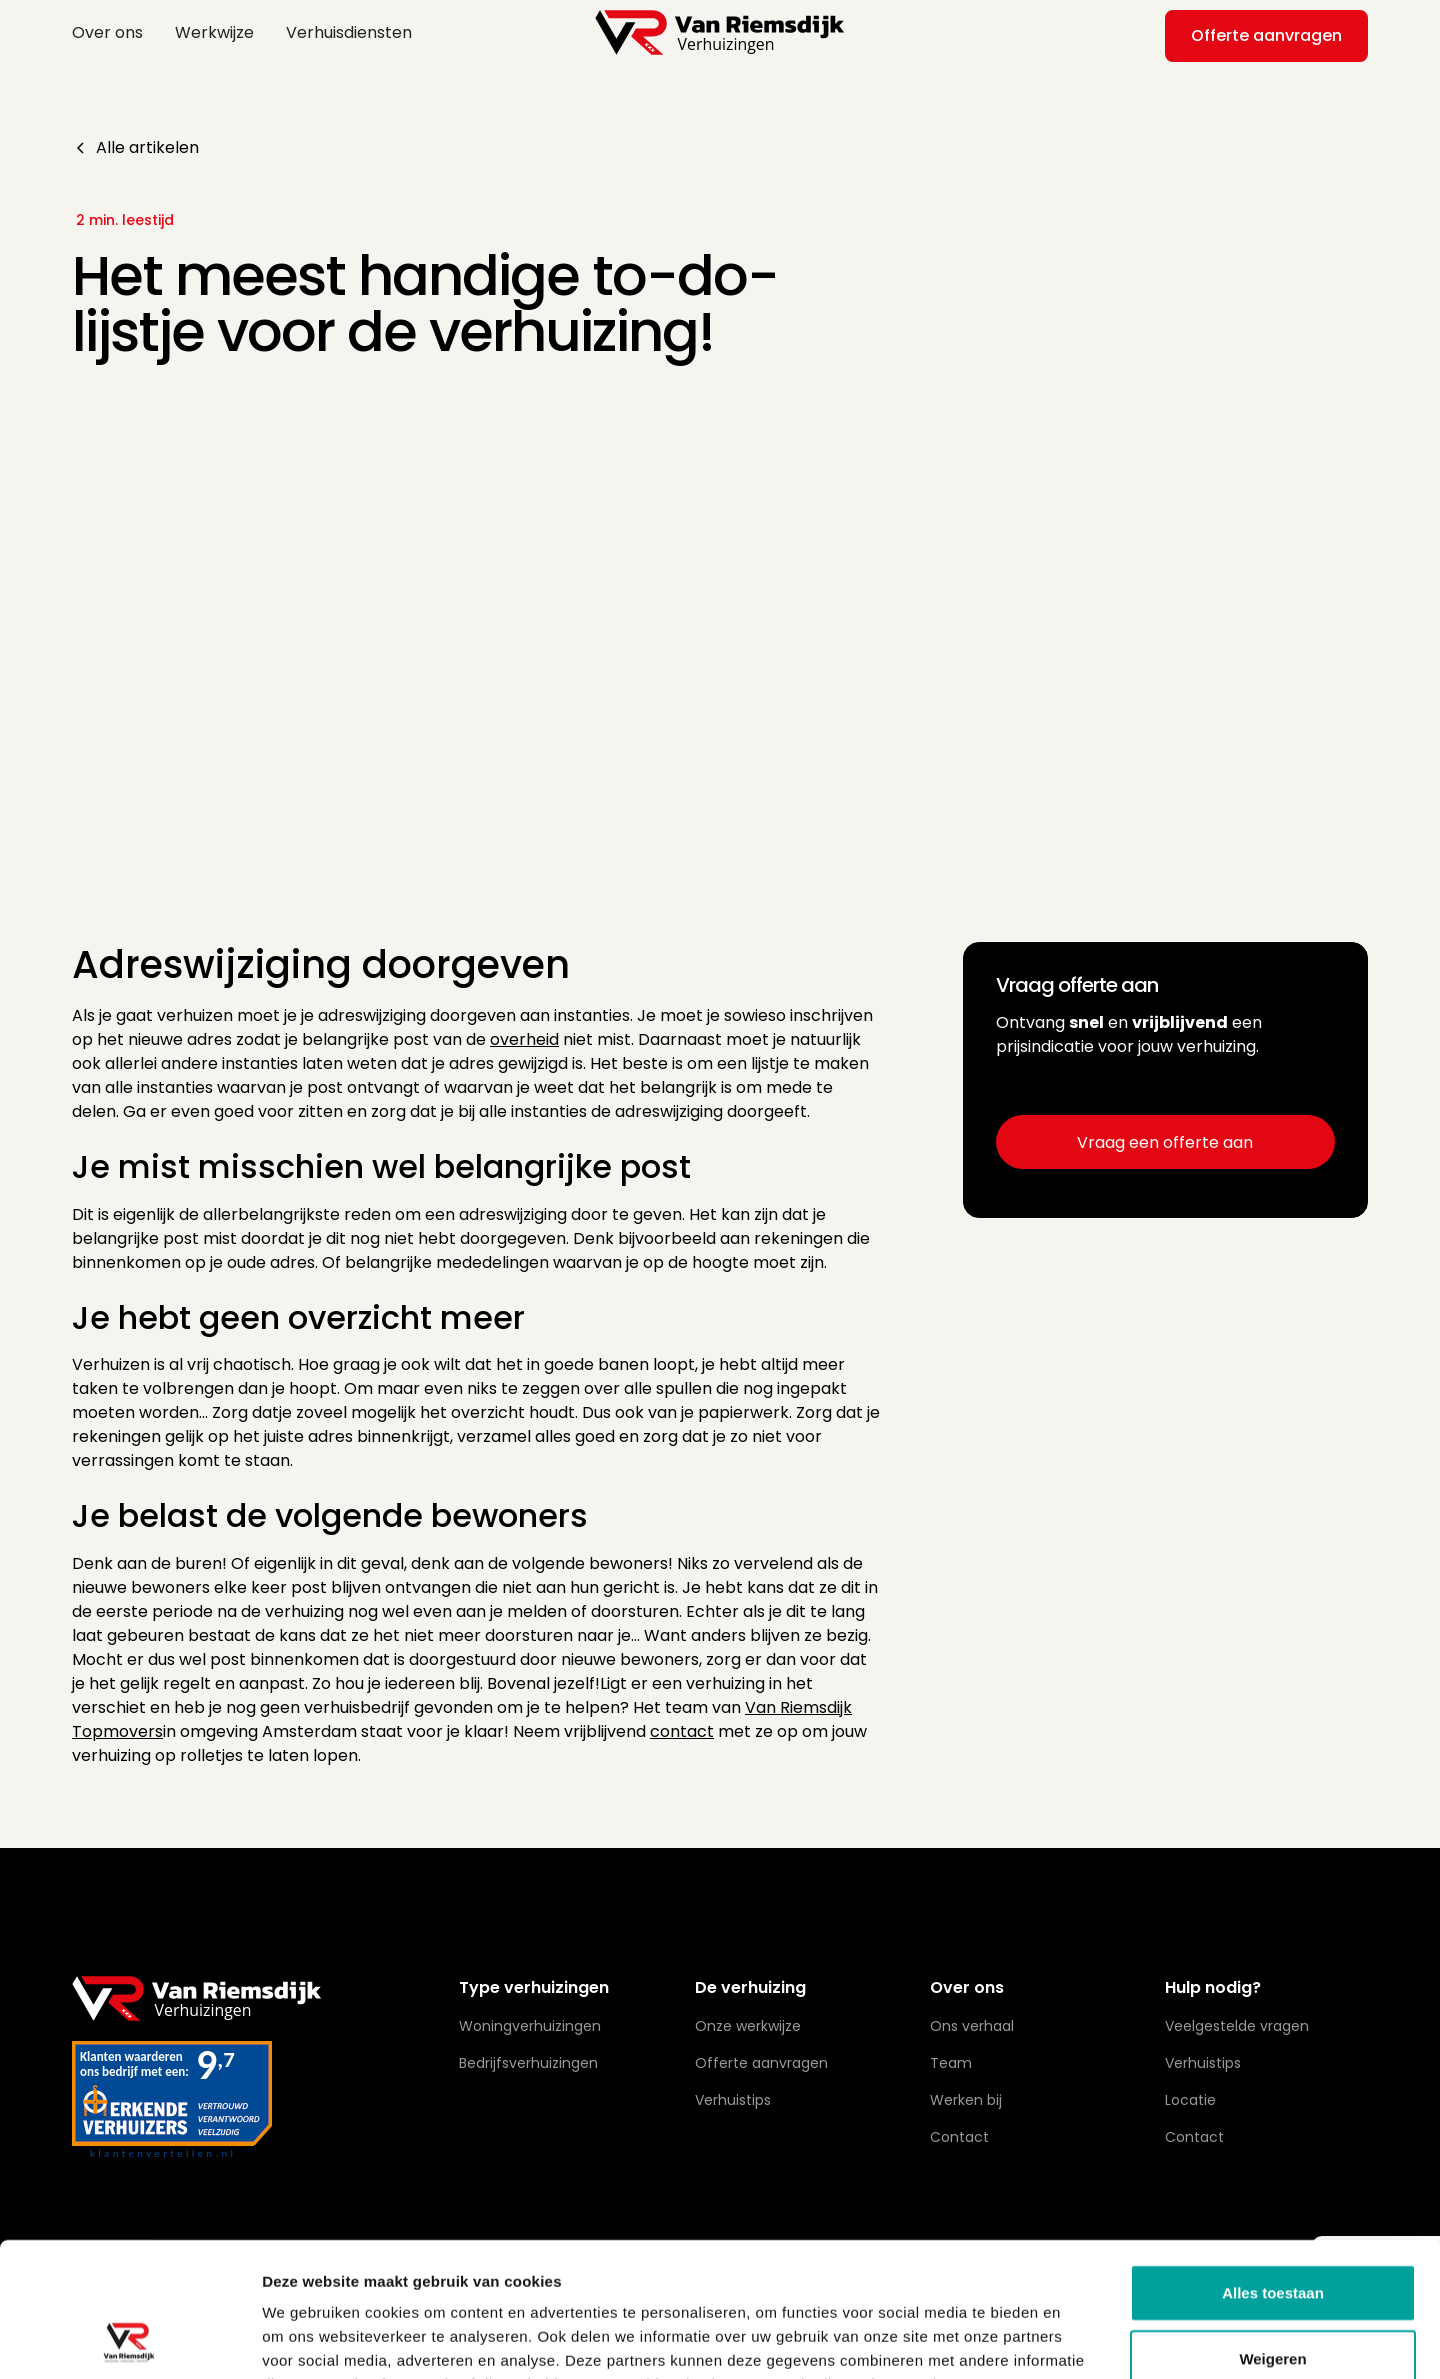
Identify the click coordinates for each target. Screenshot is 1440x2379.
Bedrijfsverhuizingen (528, 2063)
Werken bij (966, 2100)
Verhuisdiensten (349, 32)
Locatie (1190, 2100)
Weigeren (1272, 2232)
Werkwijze (214, 32)
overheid (524, 1039)
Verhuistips (733, 2100)
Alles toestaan (1273, 2166)
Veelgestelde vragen (1237, 2026)
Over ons (107, 32)
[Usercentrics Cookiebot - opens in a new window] (129, 2340)
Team (951, 2063)
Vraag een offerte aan (1165, 1142)
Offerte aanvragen (1266, 35)
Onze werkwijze (748, 2026)
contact (682, 1731)
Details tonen (1080, 2339)
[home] (720, 32)
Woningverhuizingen (530, 2026)
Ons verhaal (972, 2026)
